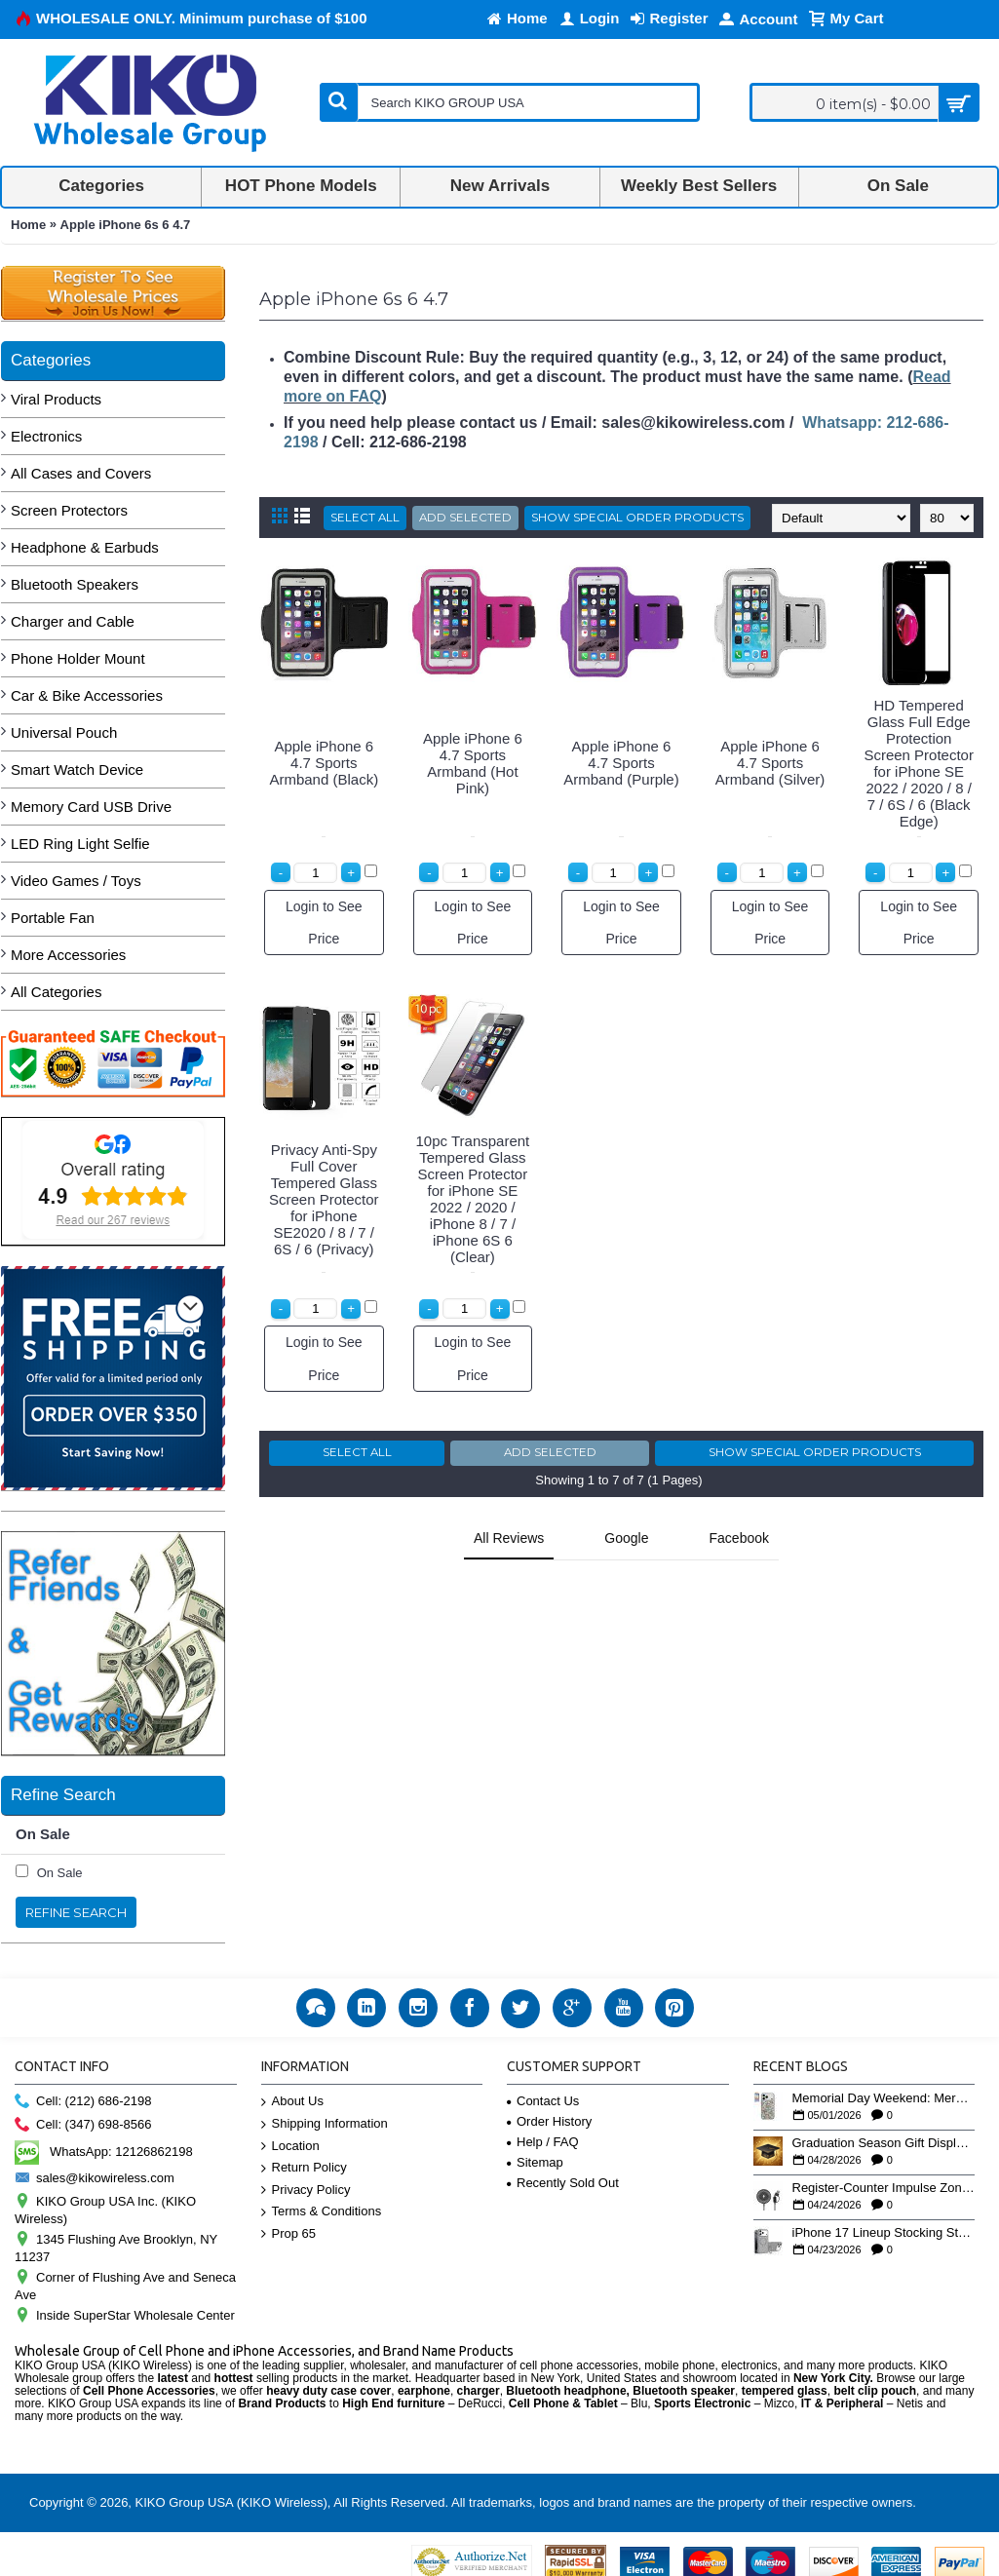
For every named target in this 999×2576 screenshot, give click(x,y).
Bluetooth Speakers (74, 584)
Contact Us (543, 2101)
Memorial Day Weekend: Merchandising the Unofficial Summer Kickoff (884, 2098)
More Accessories (68, 954)
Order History (549, 2121)
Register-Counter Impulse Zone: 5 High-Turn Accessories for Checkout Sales (884, 2188)
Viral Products (56, 399)
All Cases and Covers (81, 473)
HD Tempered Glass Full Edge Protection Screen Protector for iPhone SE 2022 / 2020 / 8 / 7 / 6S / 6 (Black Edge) (919, 763)
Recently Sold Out (563, 2182)
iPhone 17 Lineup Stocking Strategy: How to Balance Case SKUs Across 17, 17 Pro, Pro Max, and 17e (884, 2233)
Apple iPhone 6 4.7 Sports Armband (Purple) (620, 763)
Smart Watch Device (77, 769)
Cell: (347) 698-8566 (83, 2125)
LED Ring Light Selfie (80, 843)
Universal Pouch (64, 732)
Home (28, 224)
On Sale (60, 1872)
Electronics (46, 436)
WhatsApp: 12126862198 (104, 2151)
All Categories (56, 991)
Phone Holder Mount (78, 658)
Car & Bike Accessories (87, 695)
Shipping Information (324, 2124)
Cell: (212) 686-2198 (83, 2102)
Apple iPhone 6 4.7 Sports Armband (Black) (323, 763)
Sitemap (535, 2162)
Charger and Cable (72, 621)
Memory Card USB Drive (91, 806)
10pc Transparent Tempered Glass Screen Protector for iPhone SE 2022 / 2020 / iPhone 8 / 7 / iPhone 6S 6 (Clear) (473, 1199)
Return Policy (304, 2168)
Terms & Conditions (321, 2212)
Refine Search (76, 1912)
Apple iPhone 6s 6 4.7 (125, 224)
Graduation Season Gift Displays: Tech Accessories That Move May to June (884, 2143)
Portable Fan (53, 917)
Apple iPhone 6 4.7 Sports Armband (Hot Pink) (472, 763)
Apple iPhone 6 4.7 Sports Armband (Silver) (770, 763)
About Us (292, 2102)
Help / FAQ (543, 2141)
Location (290, 2146)
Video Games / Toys (76, 880)
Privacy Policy (306, 2190)
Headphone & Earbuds (85, 547)
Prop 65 (289, 2234)
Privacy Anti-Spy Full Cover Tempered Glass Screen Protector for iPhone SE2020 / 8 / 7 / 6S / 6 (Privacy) (324, 1199)
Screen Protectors (69, 510)
